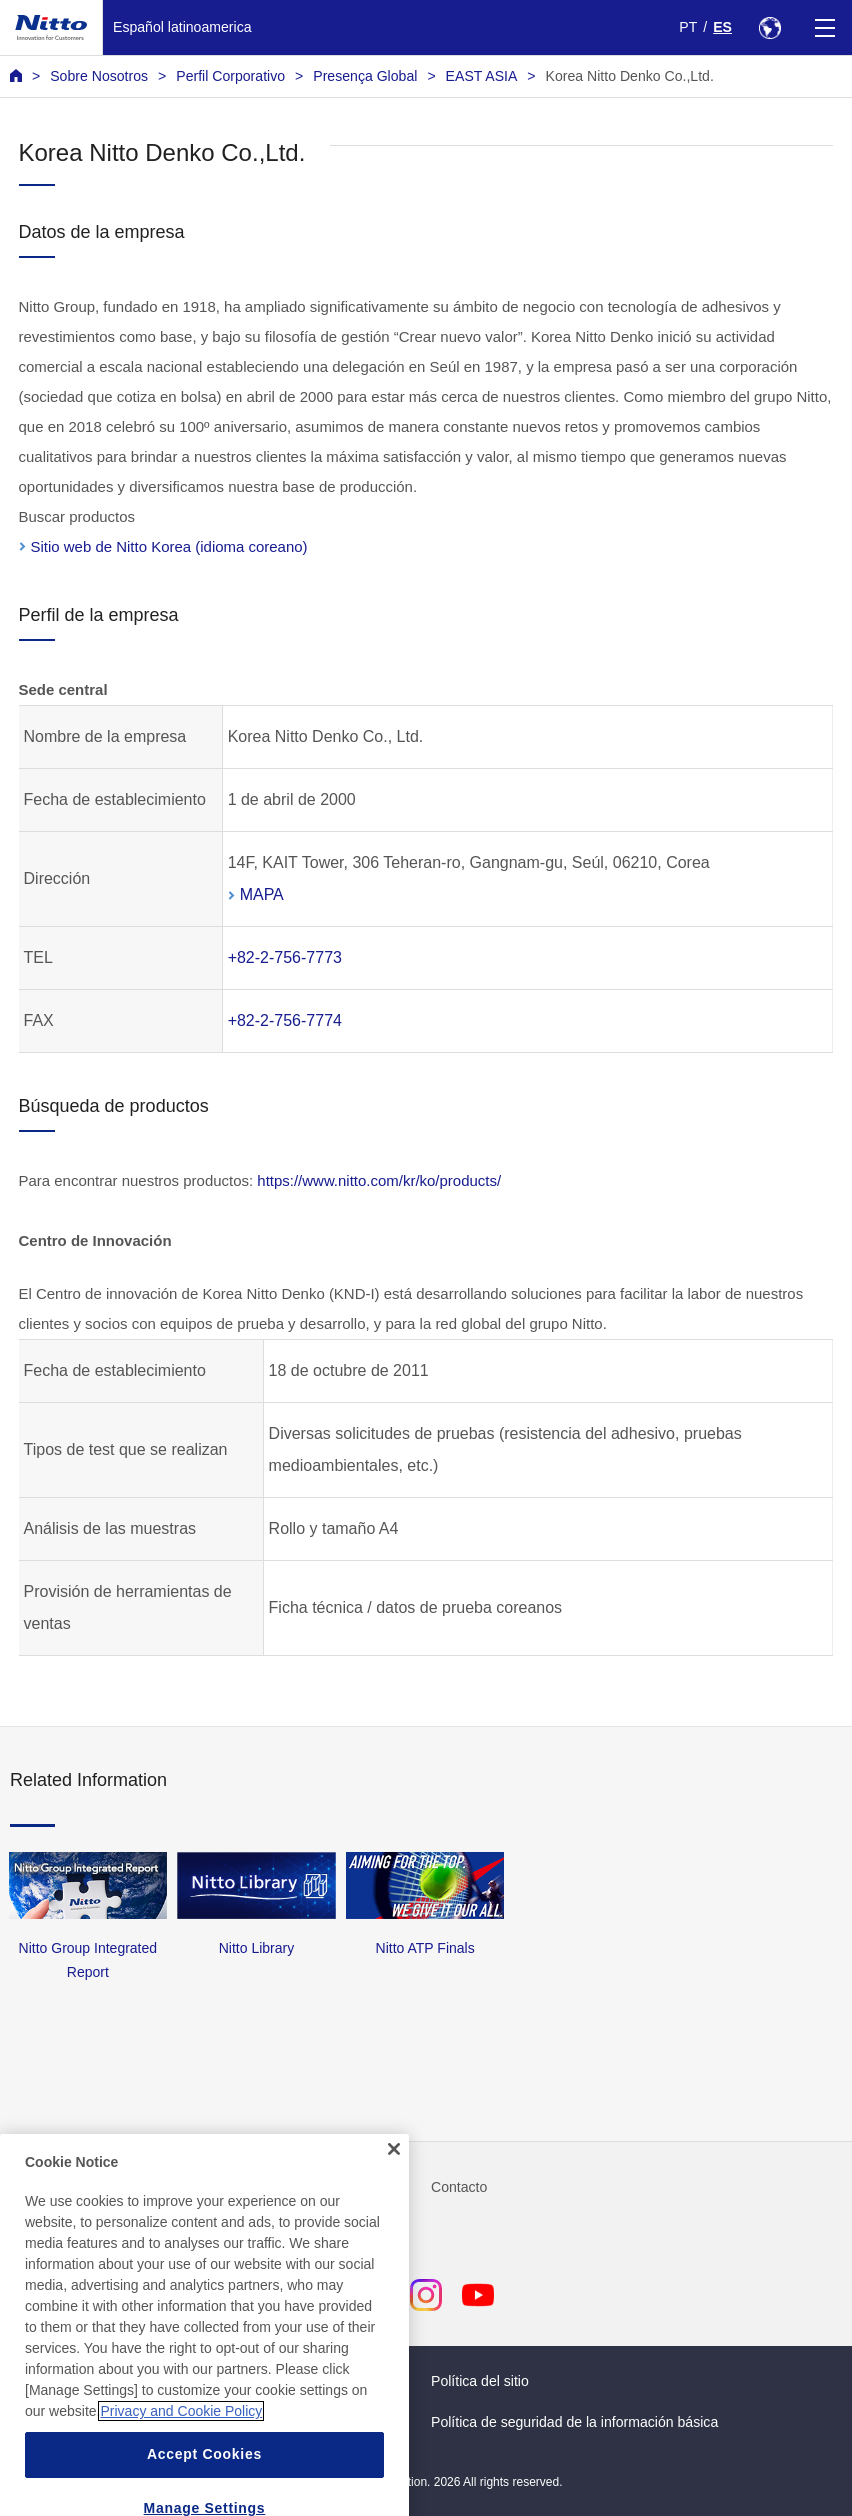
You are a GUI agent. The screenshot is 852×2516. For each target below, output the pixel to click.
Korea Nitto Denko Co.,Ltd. (630, 76)
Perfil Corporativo (230, 76)
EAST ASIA (482, 76)
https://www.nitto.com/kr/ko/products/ (379, 1180)
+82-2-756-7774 (285, 1020)
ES (722, 27)
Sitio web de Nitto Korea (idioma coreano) (169, 546)
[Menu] (824, 27)
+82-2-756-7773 (285, 957)
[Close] (394, 2189)
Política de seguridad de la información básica (574, 2422)
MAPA (262, 894)
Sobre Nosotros (99, 76)
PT (688, 27)
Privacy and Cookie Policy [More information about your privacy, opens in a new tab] (181, 2452)
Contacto (459, 2187)
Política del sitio (480, 2381)
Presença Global (365, 76)
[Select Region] (769, 27)
